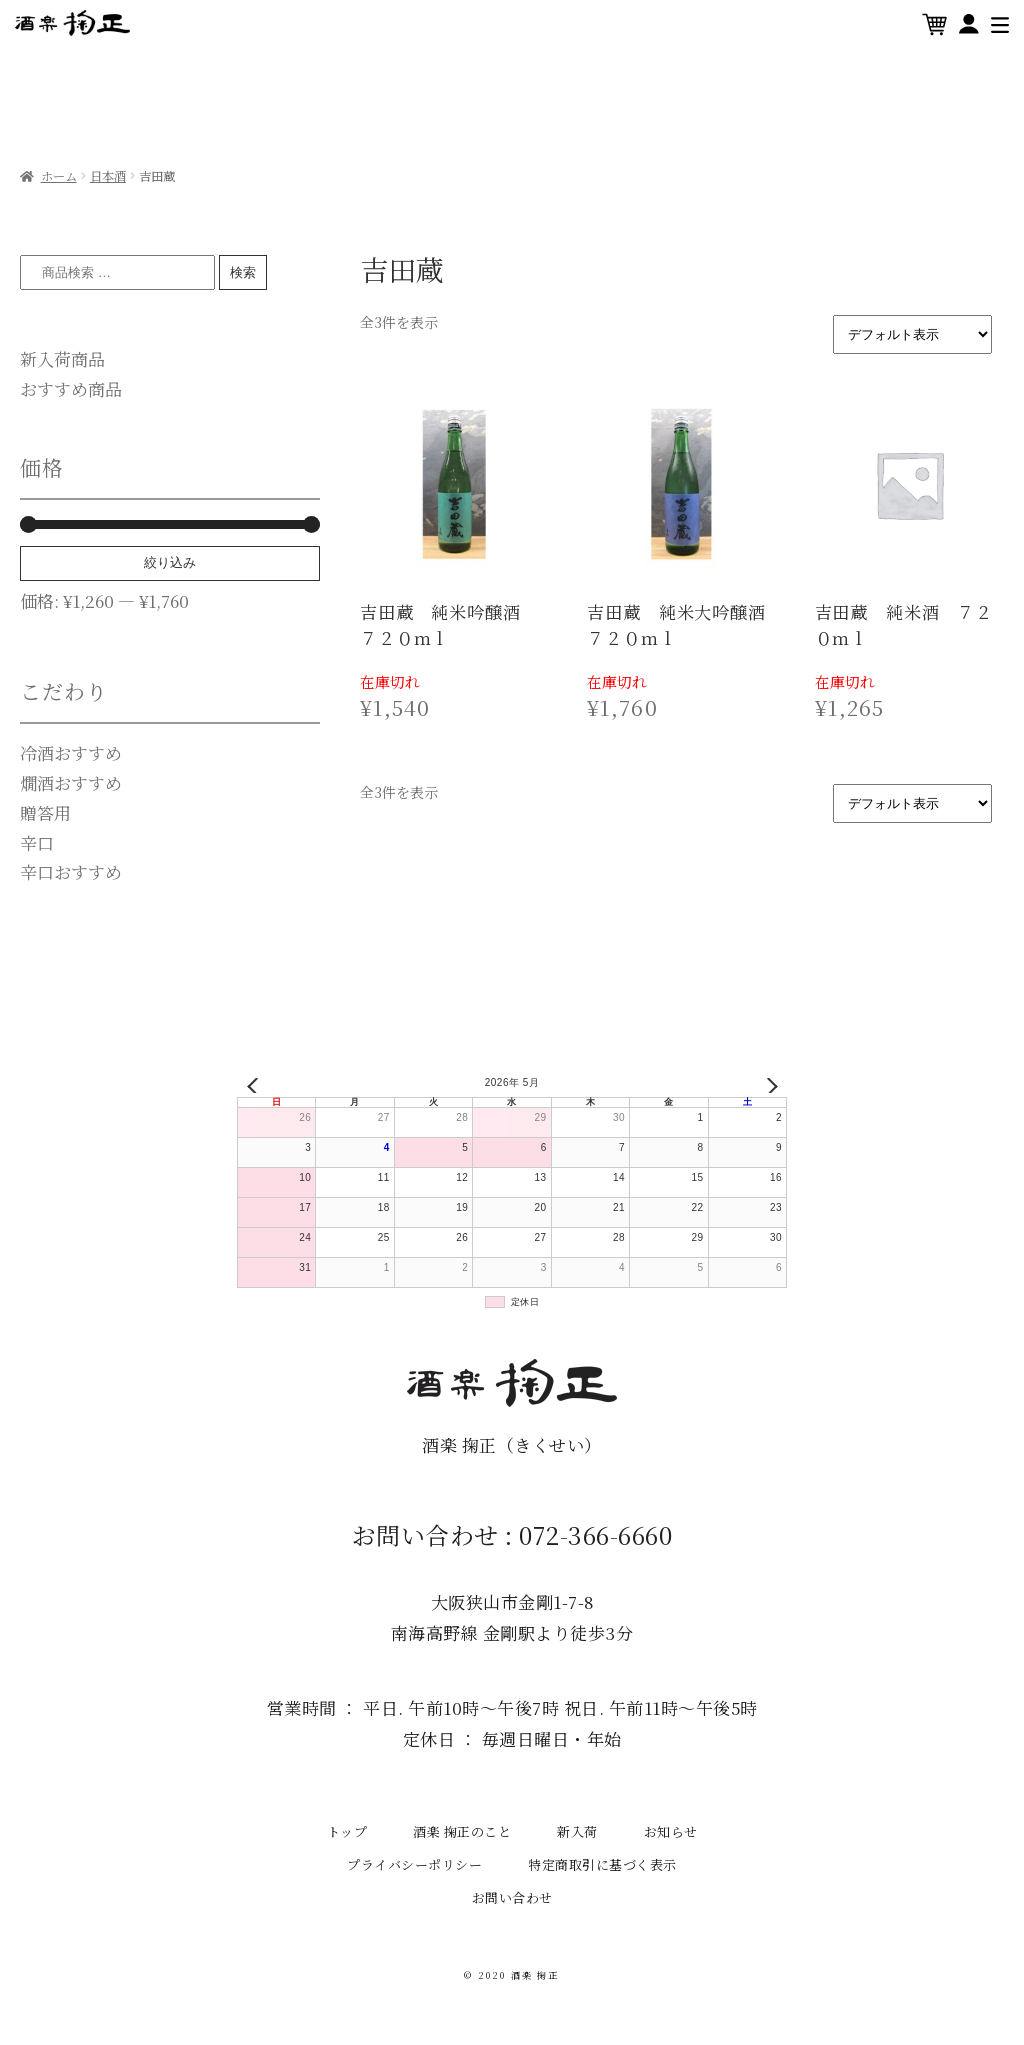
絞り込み (170, 562)
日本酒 (108, 176)
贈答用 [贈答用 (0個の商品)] (45, 812)
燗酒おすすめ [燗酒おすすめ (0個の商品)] (71, 782)
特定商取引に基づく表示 (602, 1864)
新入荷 (577, 1831)
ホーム (59, 176)
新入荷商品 (62, 358)
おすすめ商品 (71, 388)
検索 (243, 272)
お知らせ (671, 1831)
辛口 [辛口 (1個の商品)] (37, 842)
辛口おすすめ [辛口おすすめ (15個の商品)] (71, 871)
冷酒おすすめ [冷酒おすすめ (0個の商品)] (71, 752)
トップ (347, 1831)
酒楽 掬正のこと (462, 1831)
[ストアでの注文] (912, 334)
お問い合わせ (512, 1897)
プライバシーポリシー (414, 1864)
